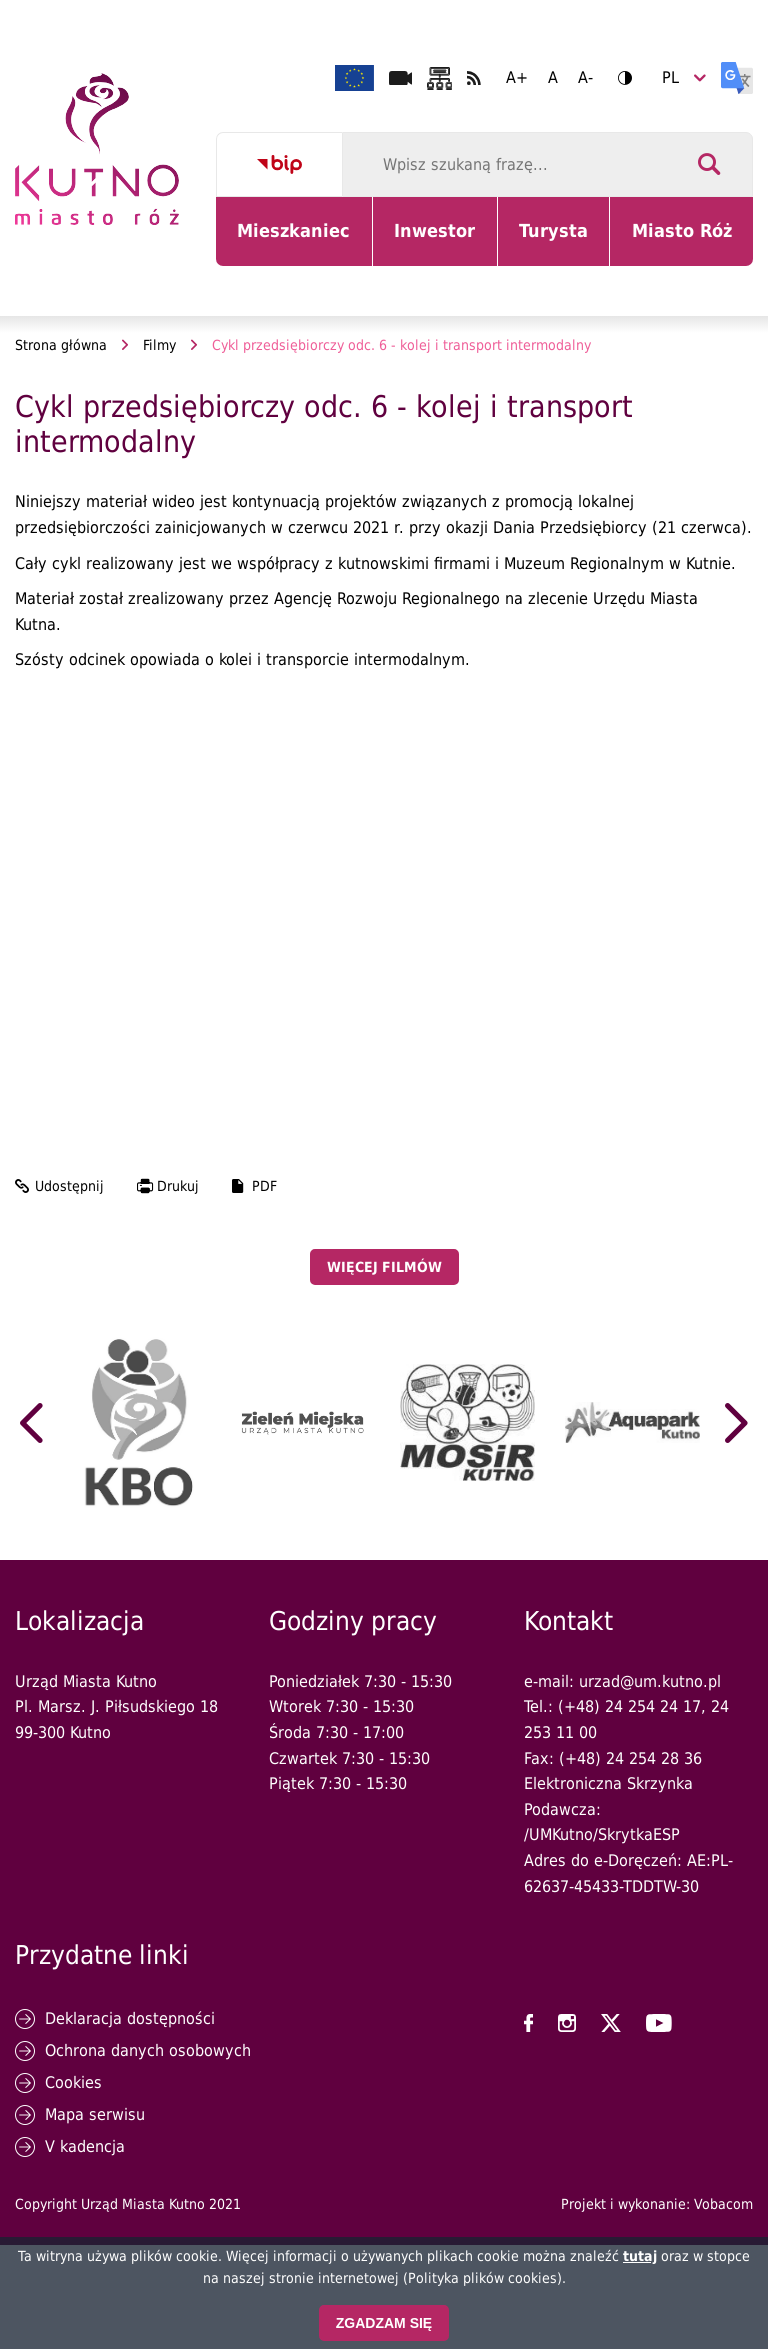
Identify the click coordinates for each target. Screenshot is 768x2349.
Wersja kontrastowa (618, 77)
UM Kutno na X (611, 2023)
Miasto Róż (689, 243)
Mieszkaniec (297, 243)
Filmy (159, 345)
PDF (264, 1186)
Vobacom (723, 2204)
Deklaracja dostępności (130, 2018)
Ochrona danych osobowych (148, 2050)
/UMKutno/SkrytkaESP (602, 1834)
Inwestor (445, 243)
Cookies (73, 2082)
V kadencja (85, 2146)
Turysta (564, 243)
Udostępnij (69, 1186)
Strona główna (61, 345)
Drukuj (178, 1186)
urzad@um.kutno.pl (650, 1681)
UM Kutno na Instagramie (567, 2023)
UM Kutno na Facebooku (528, 2023)
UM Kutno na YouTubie (659, 2023)
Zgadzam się (384, 2323)
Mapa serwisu (95, 2114)
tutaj (640, 2256)
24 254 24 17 (653, 1706)
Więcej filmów (384, 1267)
